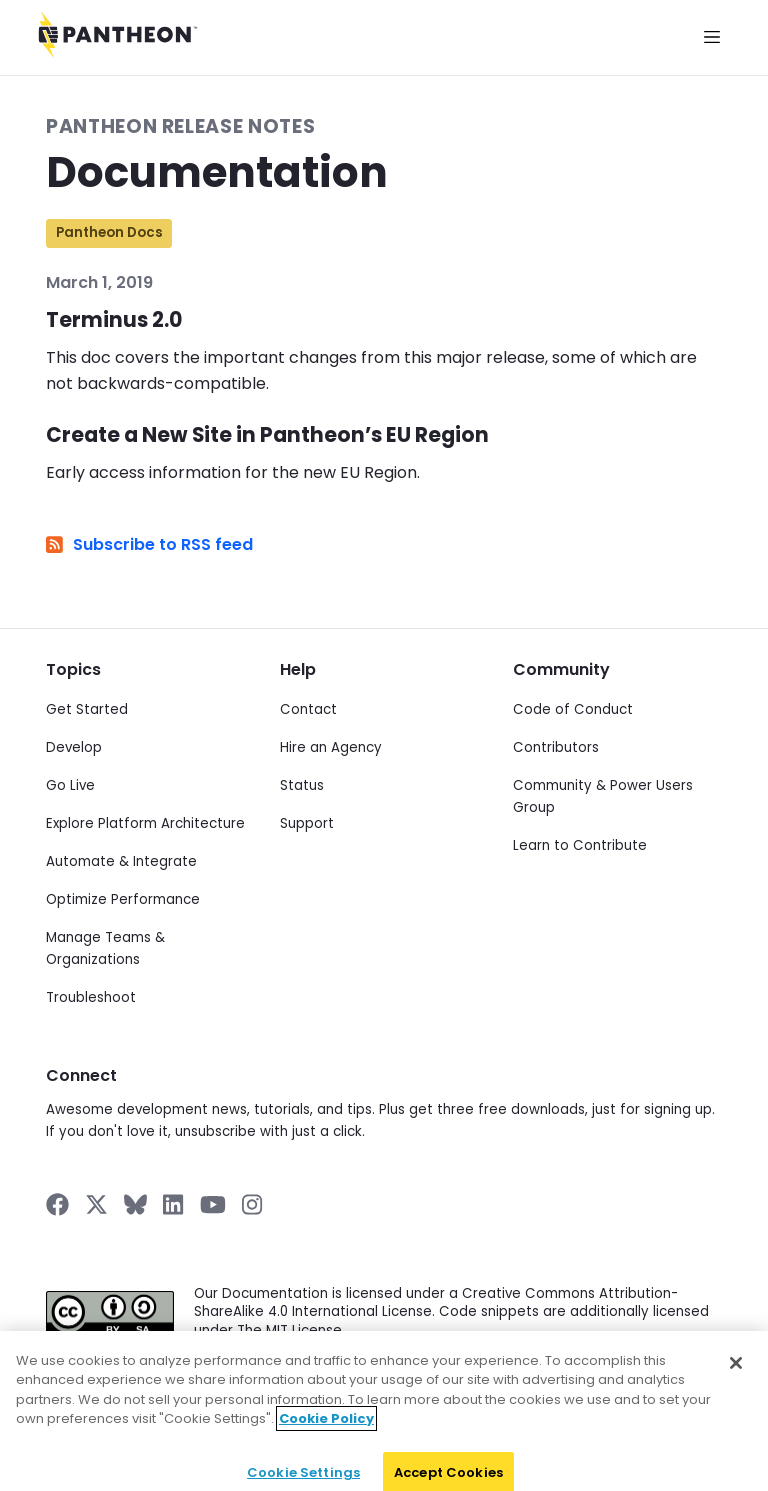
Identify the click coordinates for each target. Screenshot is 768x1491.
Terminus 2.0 (114, 320)
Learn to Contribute (580, 845)
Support (307, 823)
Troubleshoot (91, 997)
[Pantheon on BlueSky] (135, 1204)
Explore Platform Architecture (145, 823)
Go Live (70, 785)
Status (302, 785)
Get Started (87, 709)
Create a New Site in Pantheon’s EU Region (267, 435)
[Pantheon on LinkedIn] (174, 1204)
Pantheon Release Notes (180, 126)
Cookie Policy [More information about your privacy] (326, 1435)
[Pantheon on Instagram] (253, 1204)
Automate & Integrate (121, 861)
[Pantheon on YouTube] (213, 1204)
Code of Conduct (573, 709)
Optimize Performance (123, 899)
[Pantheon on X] (96, 1204)
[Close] (736, 1379)
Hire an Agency (331, 747)
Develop (74, 747)
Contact (308, 709)
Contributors (556, 747)
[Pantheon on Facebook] (57, 1204)
